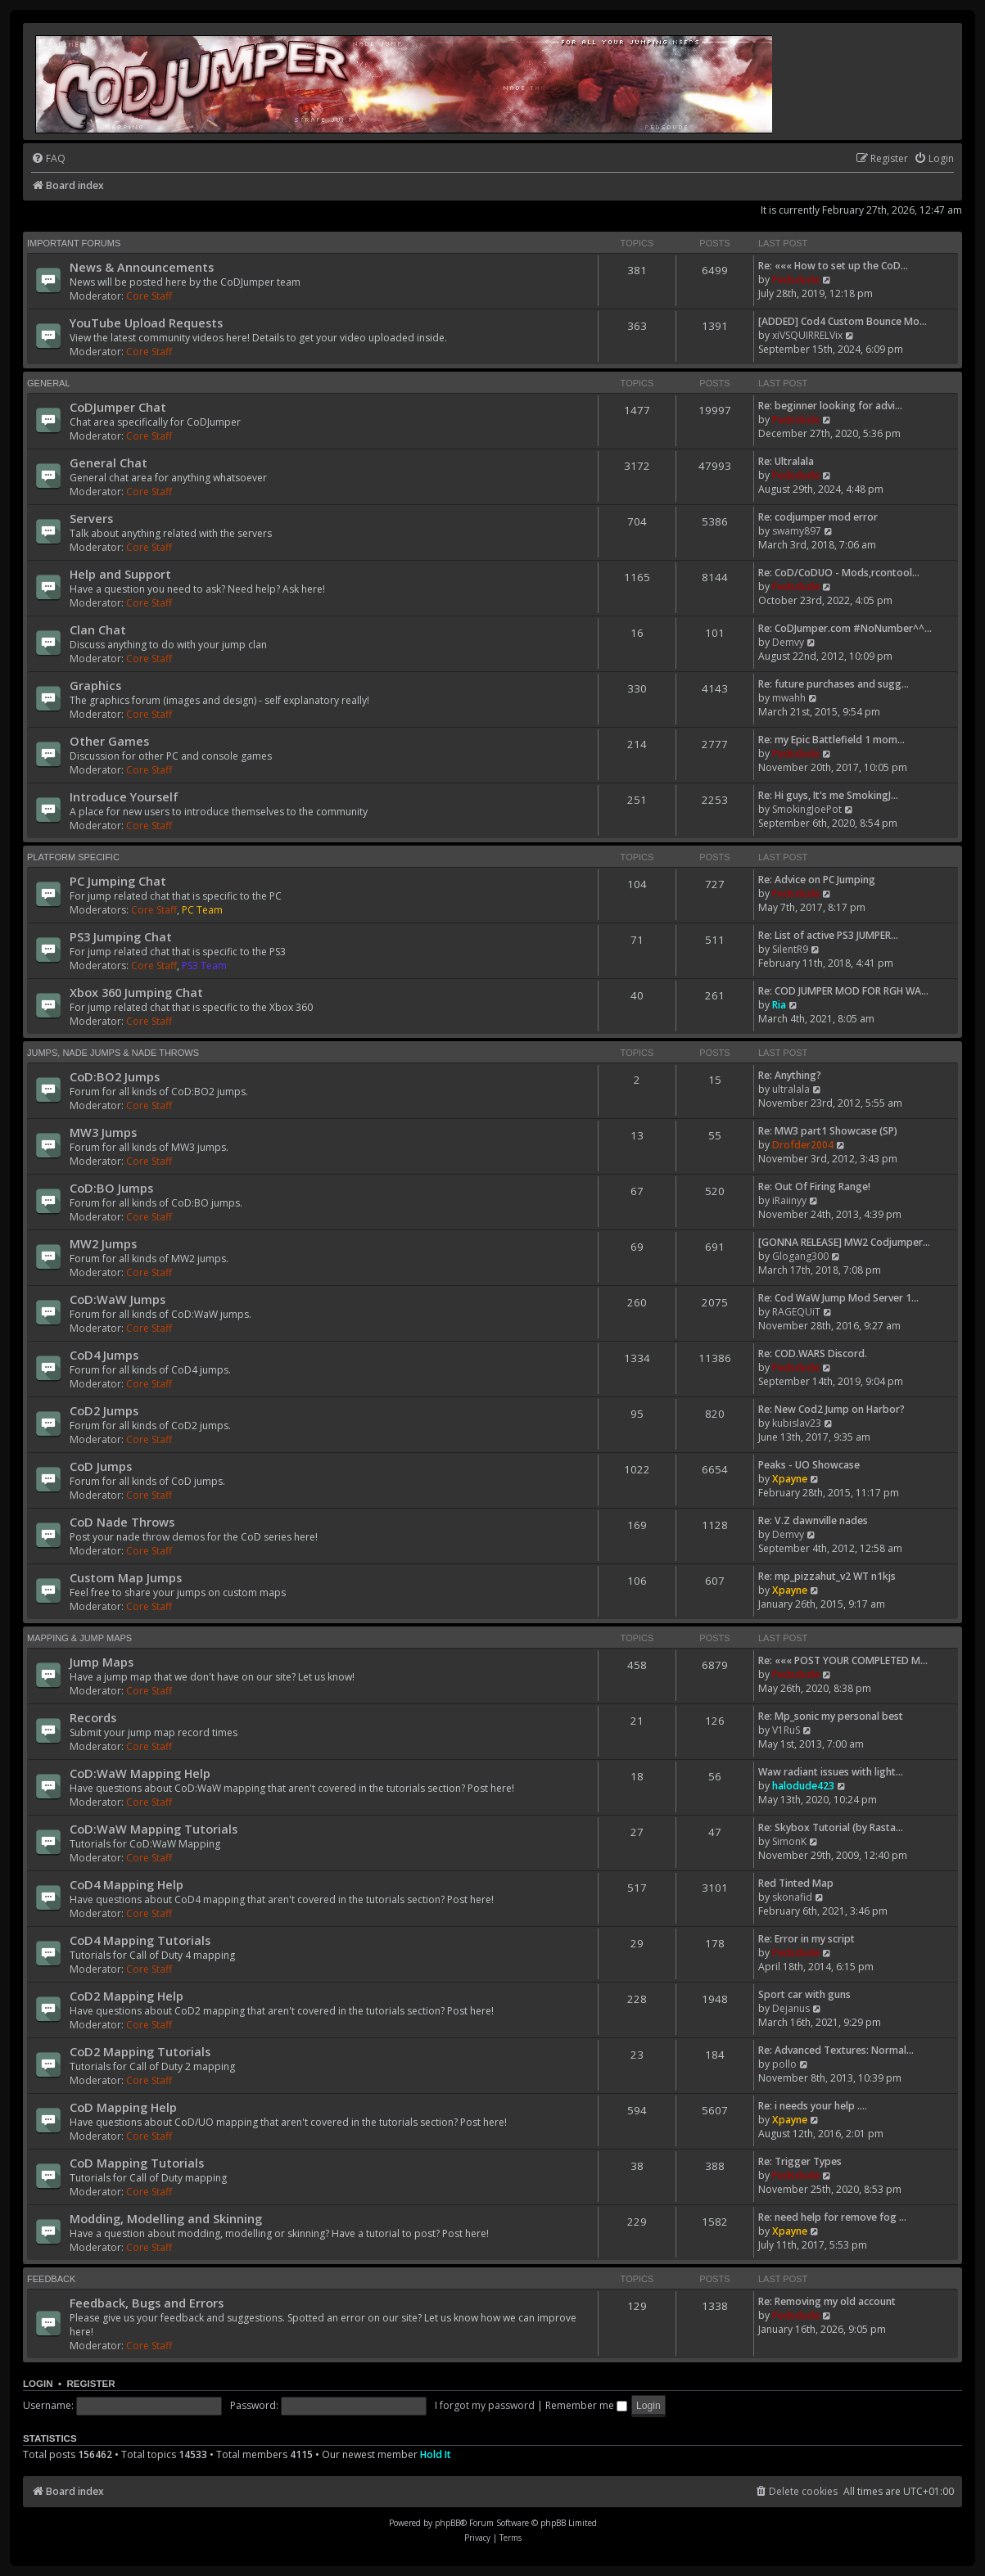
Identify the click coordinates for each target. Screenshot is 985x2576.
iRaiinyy (789, 1200)
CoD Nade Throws (122, 1522)
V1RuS (786, 1730)
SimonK (789, 1841)
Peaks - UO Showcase (809, 1465)
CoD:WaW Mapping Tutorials (153, 1828)
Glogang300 (800, 1256)
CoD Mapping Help (123, 2107)
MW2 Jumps (103, 1243)
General (48, 383)
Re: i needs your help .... (812, 2106)
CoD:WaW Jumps (117, 1299)
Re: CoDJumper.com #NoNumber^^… (845, 628)
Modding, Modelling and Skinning (166, 2218)
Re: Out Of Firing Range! (814, 1186)
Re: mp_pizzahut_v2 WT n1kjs (827, 1576)
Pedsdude (796, 279)
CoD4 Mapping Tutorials (140, 1940)
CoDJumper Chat (118, 407)
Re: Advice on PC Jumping (816, 879)
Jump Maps (101, 1661)
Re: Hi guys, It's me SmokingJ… (828, 795)
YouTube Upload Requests (146, 322)
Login (38, 2384)
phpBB (447, 2523)
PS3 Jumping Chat (121, 936)
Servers (91, 518)
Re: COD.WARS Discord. (812, 1353)
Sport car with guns (804, 1994)
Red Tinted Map (796, 1883)
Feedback (51, 2279)
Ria (779, 1005)
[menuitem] (48, 159)
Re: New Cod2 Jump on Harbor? (831, 1409)
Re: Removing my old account (827, 2301)
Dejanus (791, 2008)
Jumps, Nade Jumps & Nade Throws (113, 1053)
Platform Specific (73, 857)
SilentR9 (790, 949)
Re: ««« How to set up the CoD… (833, 266)
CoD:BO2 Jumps (115, 1076)
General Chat (108, 462)
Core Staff (149, 296)
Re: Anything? (789, 1075)
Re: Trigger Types (800, 2161)
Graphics (95, 685)
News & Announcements (142, 267)
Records (93, 1717)
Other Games (109, 741)
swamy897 (796, 531)
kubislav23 (796, 1423)
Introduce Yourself (124, 796)
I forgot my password (485, 2405)
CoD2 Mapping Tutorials (140, 2051)
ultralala (791, 1089)
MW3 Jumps (103, 1132)
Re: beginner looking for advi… (830, 406)
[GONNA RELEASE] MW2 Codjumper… (844, 1242)
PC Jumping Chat (118, 881)
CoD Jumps (101, 1466)
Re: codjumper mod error (818, 517)
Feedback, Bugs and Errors (147, 2302)
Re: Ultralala (786, 461)
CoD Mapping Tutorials (137, 2162)
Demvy (788, 642)
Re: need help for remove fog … (832, 2217)
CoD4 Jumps (104, 1355)
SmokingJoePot (807, 809)
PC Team (202, 910)
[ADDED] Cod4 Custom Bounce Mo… (842, 321)
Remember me (586, 2405)
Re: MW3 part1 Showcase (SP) (827, 1131)
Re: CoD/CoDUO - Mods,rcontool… (838, 573)
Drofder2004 (803, 1145)
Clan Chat (98, 629)
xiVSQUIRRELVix (807, 335)
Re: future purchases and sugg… (833, 684)
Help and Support (120, 574)
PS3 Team (204, 965)
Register (90, 2384)
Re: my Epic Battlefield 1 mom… (831, 740)
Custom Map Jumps (126, 1577)
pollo (784, 2064)
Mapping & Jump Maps (79, 1638)
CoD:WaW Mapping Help (140, 1773)
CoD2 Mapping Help (126, 1995)
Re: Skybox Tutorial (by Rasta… (830, 1827)
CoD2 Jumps (104, 1410)
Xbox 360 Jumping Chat (136, 992)
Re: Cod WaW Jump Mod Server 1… (838, 1298)
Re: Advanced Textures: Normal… (836, 2050)
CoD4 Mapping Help (126, 1884)
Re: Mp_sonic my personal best (830, 1716)
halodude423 (803, 1786)
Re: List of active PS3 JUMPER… (828, 935)
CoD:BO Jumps (111, 1188)
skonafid (792, 1897)
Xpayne (789, 1479)
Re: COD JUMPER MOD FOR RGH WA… (843, 991)
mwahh (789, 698)
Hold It (435, 2454)
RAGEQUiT (796, 1312)
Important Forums (73, 243)
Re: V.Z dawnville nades (813, 1520)
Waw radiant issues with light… (830, 1772)
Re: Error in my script (806, 1939)
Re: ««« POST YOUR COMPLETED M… (843, 1660)
